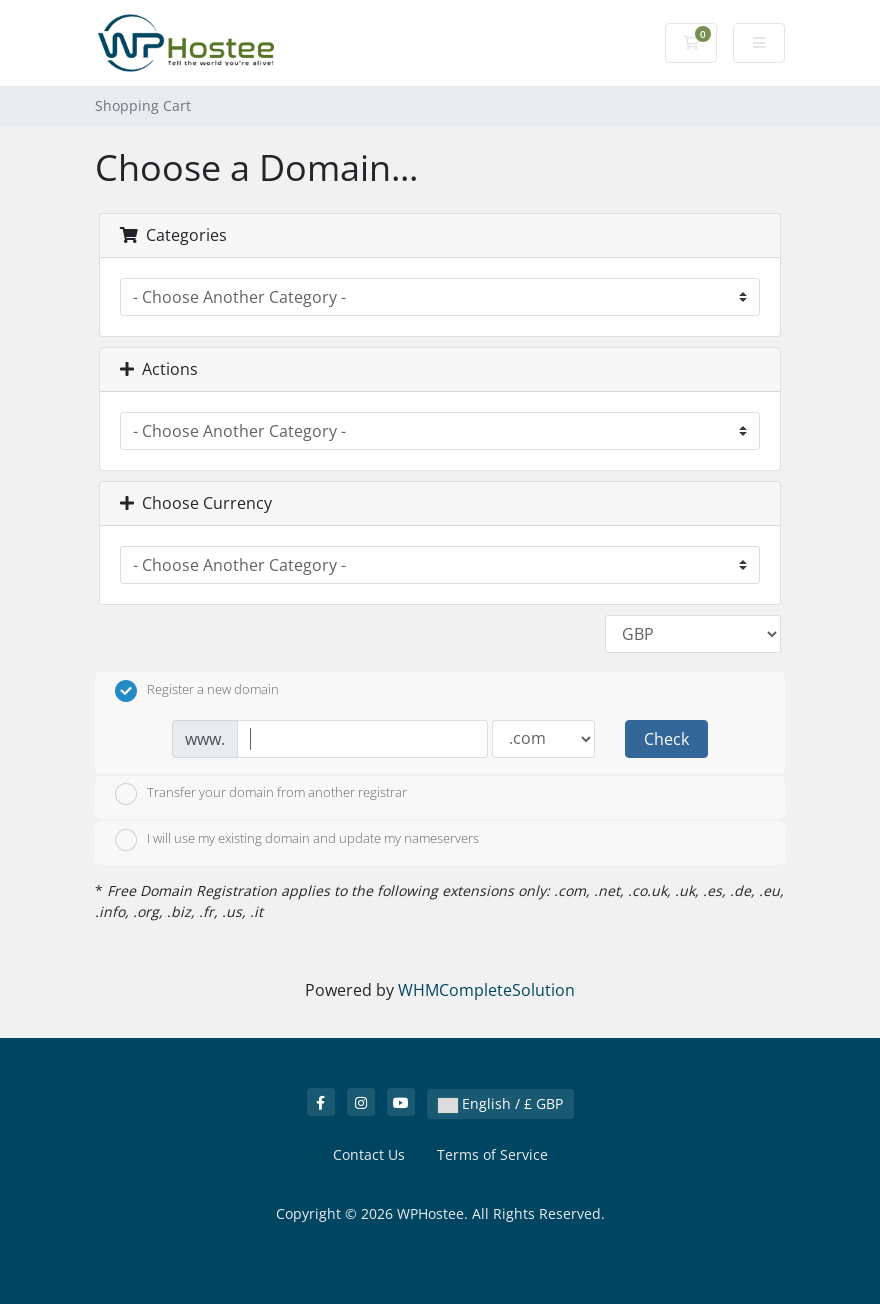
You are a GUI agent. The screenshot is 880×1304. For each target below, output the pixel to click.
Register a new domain (197, 691)
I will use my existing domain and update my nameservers (297, 840)
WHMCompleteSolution (486, 990)
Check (666, 739)
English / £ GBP (500, 1103)
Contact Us (369, 1154)
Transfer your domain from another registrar (261, 794)
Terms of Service (492, 1154)
